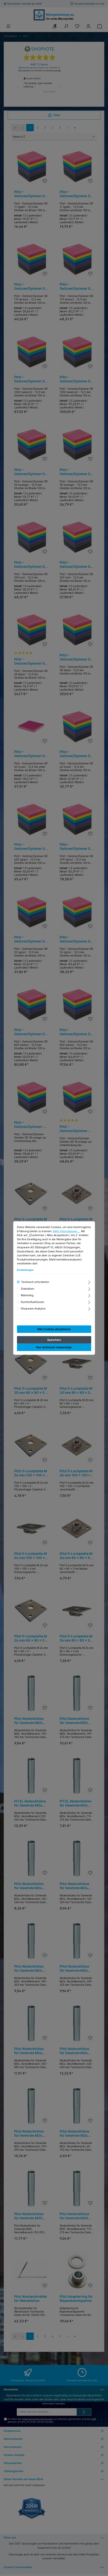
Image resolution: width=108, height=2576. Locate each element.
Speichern (54, 1339)
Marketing (27, 1295)
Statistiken (27, 1288)
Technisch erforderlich (35, 1282)
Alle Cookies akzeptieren (54, 1329)
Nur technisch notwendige (54, 1347)
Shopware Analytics (33, 1308)
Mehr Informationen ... (66, 1231)
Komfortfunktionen (32, 1301)
